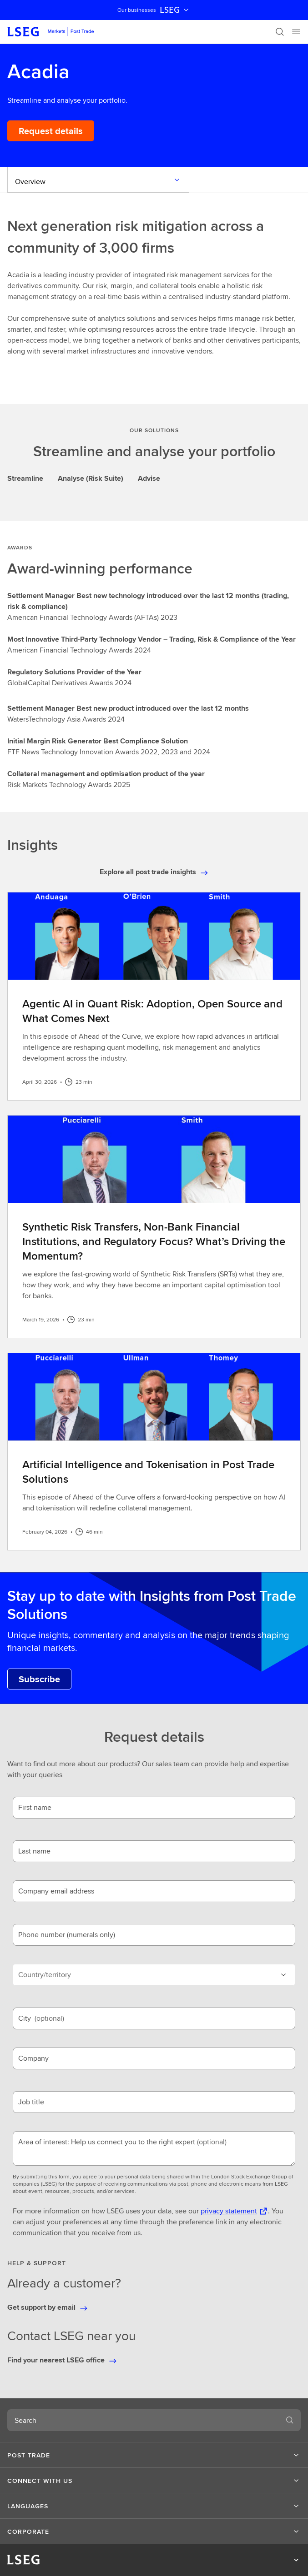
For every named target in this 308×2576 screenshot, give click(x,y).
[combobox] (143, 2420)
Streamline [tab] (25, 478)
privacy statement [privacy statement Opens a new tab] (229, 2211)
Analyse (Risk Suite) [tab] (90, 478)
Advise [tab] (149, 478)
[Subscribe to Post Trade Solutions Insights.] (39, 1679)
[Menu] (296, 32)
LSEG (175, 10)
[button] (154, 2455)
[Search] (280, 32)
